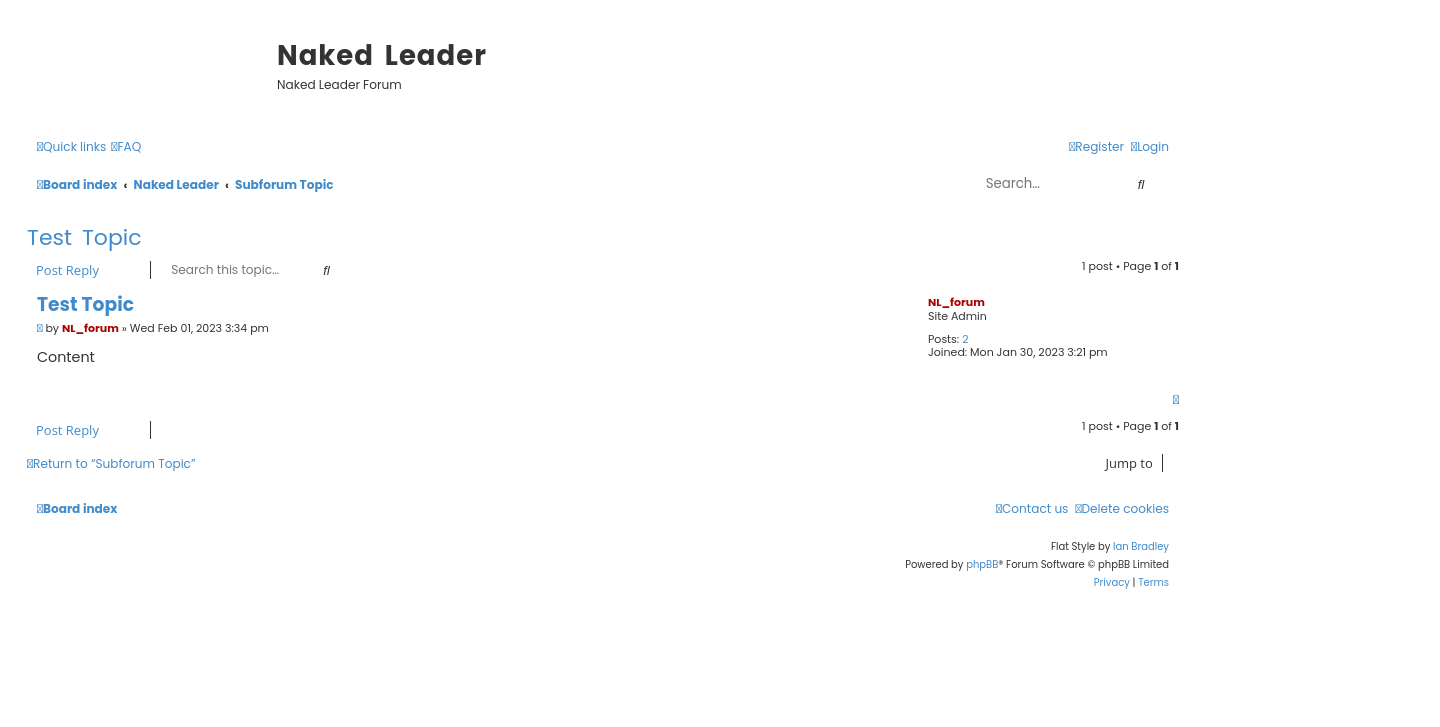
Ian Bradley (1141, 546)
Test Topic (84, 237)
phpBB (982, 564)
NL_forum (956, 302)
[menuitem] (126, 147)
